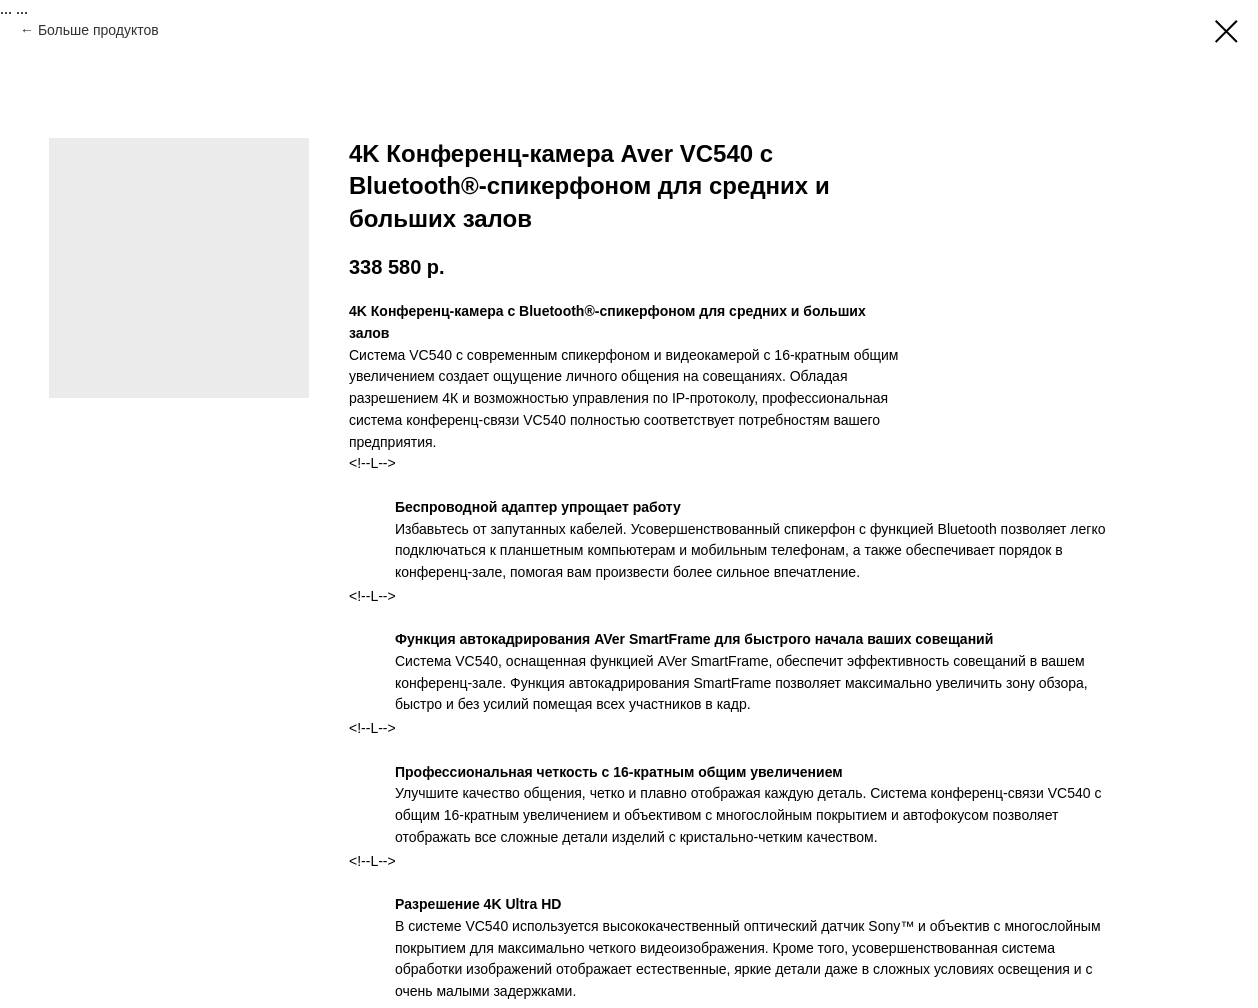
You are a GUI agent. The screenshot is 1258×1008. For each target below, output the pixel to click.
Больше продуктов (98, 30)
